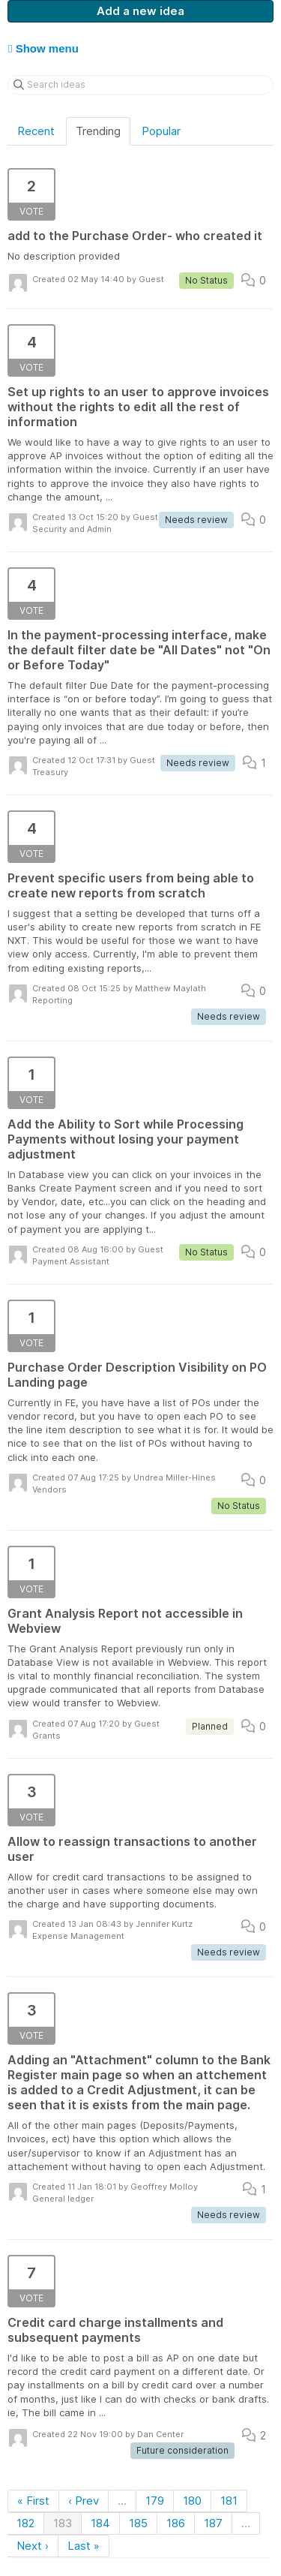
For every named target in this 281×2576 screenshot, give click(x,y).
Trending (98, 131)
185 (138, 2523)
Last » (83, 2545)
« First (33, 2500)
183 (62, 2523)
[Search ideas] (140, 85)
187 (213, 2523)
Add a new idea (140, 11)
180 (192, 2500)
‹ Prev (83, 2500)
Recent (36, 131)
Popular (161, 131)
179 (154, 2500)
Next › (32, 2545)
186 (175, 2523)
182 (25, 2523)
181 (229, 2500)
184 (100, 2523)
